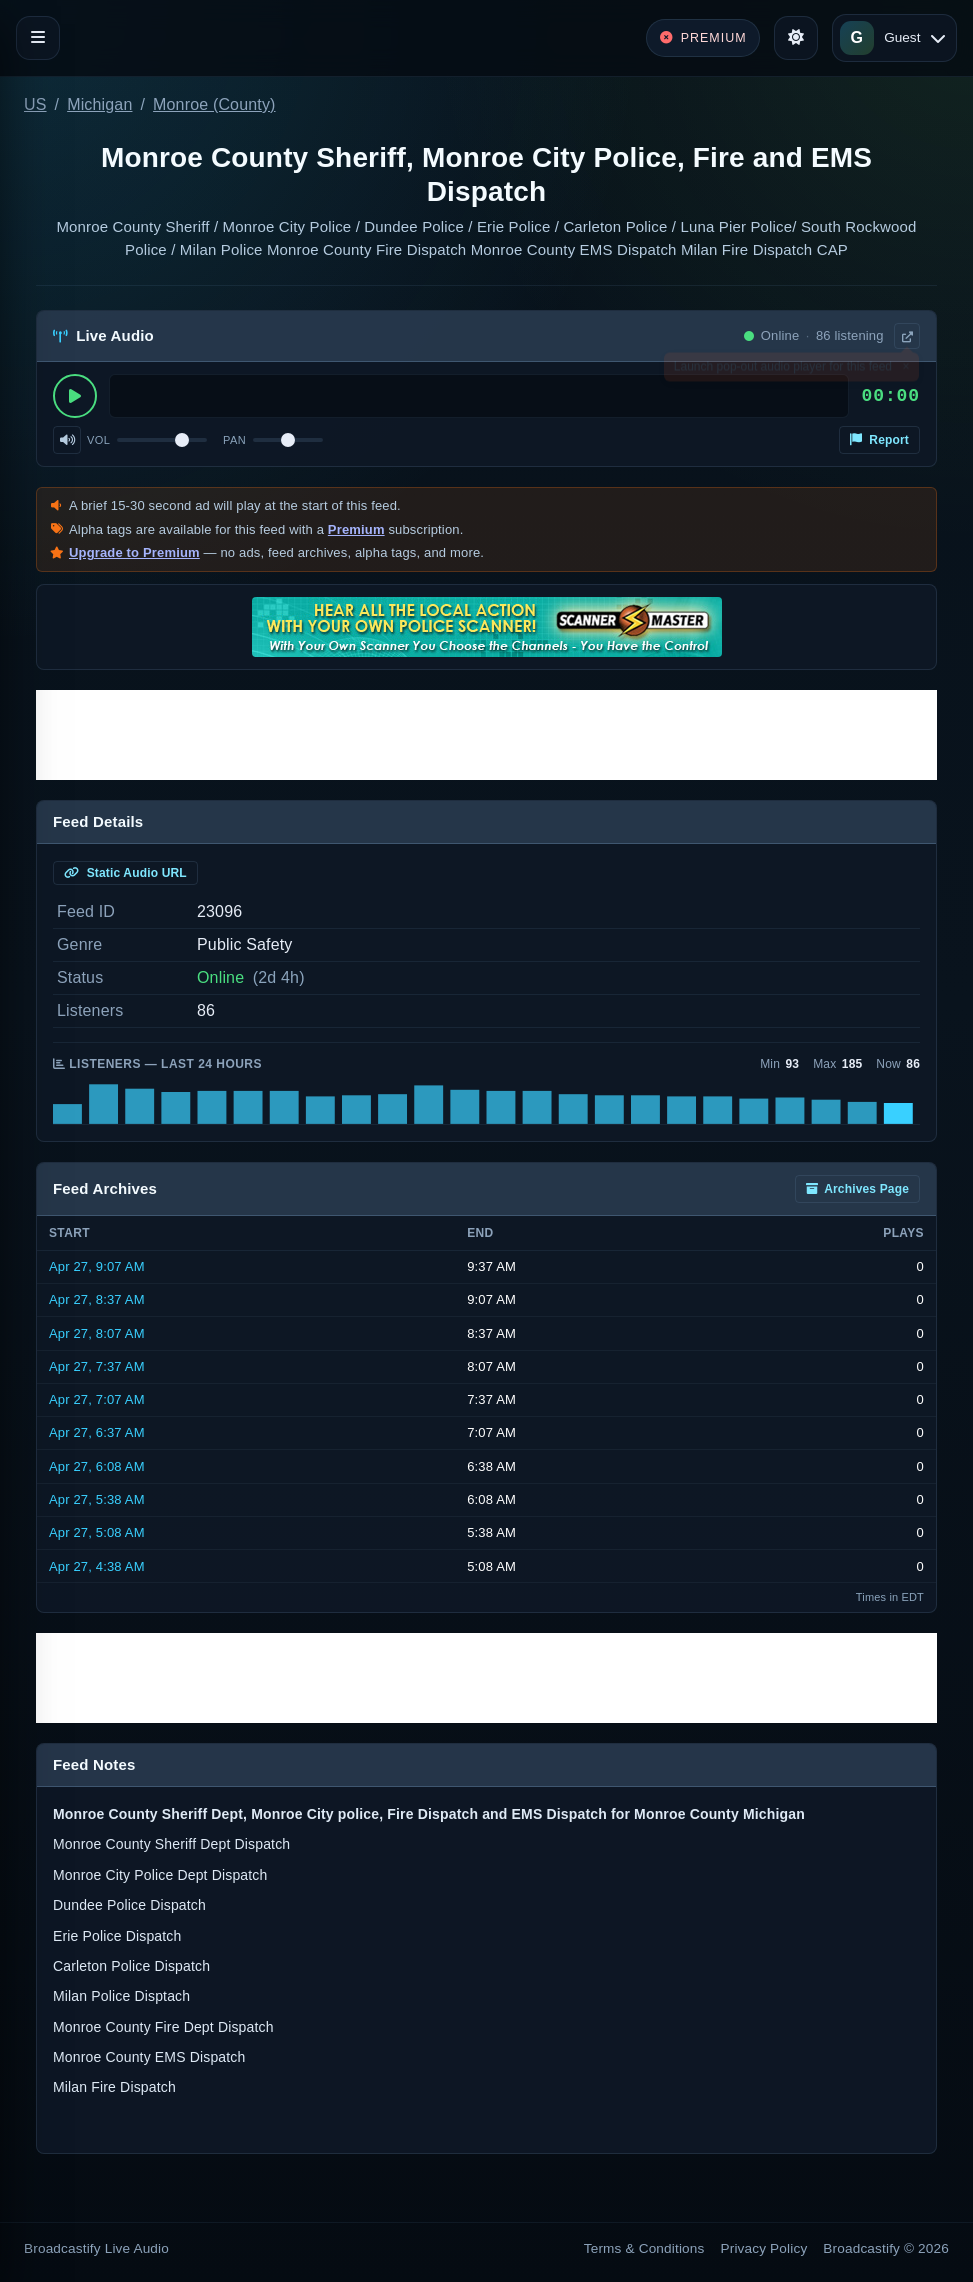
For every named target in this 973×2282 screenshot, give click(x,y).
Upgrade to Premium (134, 552)
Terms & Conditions (644, 2248)
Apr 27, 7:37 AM (97, 1366)
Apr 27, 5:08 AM (97, 1532)
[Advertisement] (486, 735)
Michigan (99, 104)
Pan (234, 440)
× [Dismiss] (905, 370)
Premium (356, 529)
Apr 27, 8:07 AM (97, 1333)
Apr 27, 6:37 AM (97, 1432)
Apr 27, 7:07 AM (97, 1399)
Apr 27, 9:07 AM (97, 1266)
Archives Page (857, 1189)
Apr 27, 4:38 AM (97, 1566)
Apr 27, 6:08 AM (97, 1466)
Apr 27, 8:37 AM (97, 1299)
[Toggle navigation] (38, 38)
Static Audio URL (125, 873)
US (35, 104)
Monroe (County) (214, 104)
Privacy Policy (764, 2248)
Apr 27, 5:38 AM (97, 1499)
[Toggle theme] (796, 38)
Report (879, 440)
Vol (98, 440)
